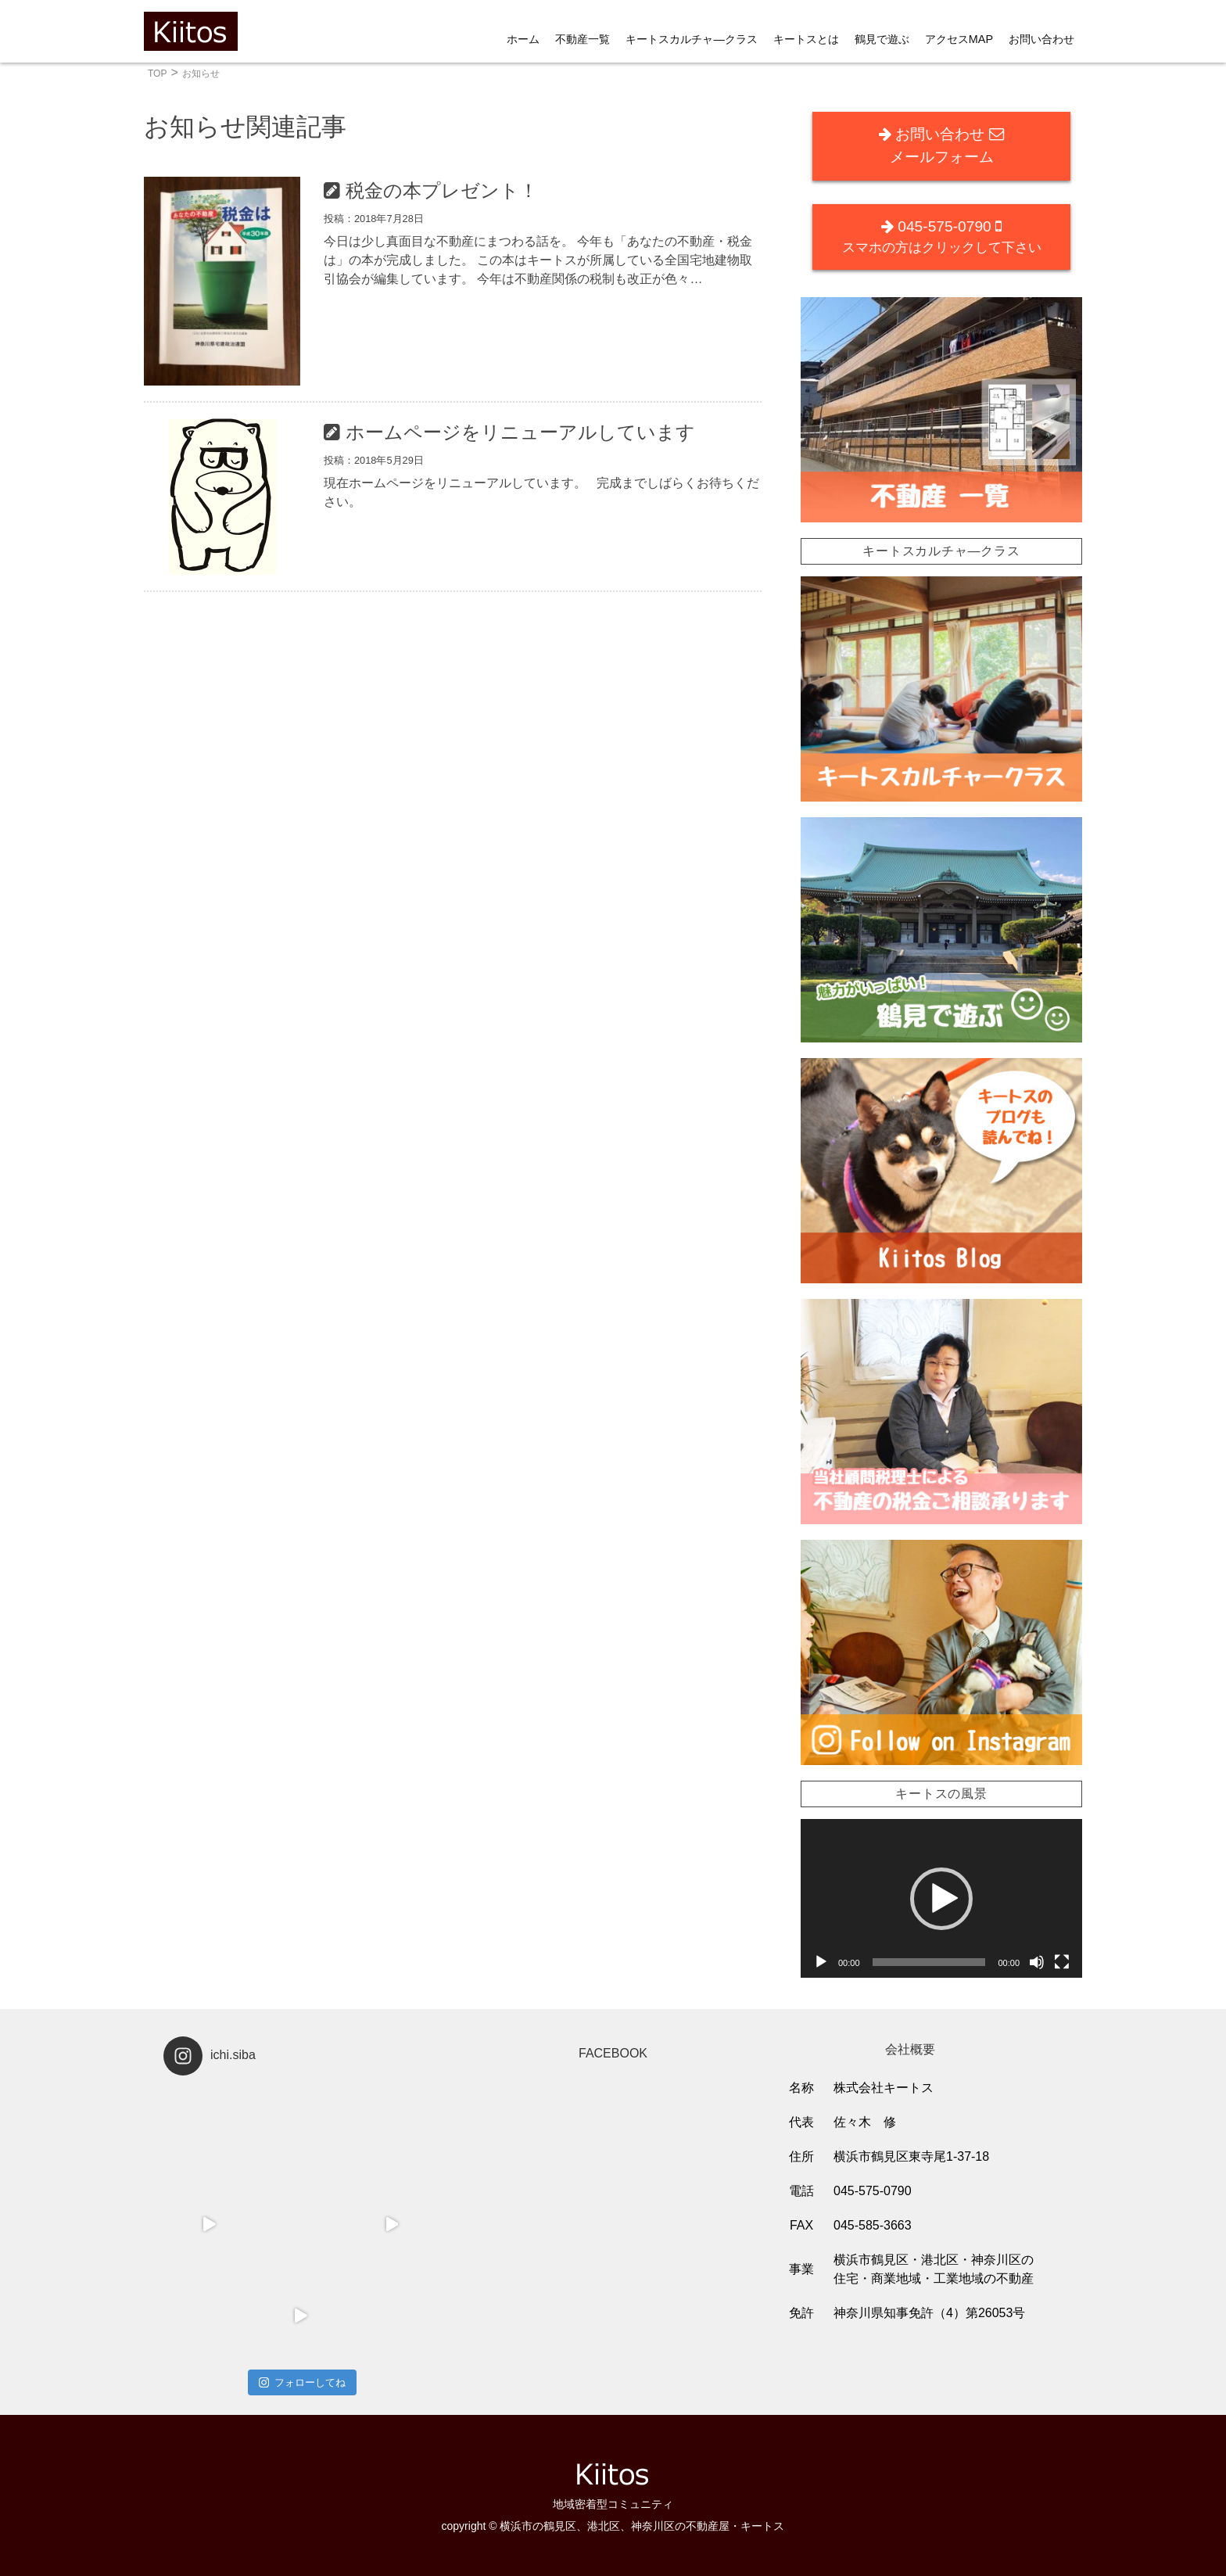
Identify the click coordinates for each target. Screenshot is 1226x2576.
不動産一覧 (582, 39)
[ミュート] (1037, 1962)
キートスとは (806, 39)
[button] (941, 1898)
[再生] (821, 1962)
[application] (941, 1898)
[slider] (929, 1962)
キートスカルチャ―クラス (691, 39)
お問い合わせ (1041, 39)
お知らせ (201, 73)
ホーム (523, 39)
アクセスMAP (959, 39)
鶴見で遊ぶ (882, 39)
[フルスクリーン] (1062, 1962)
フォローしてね (302, 2382)
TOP (157, 73)
